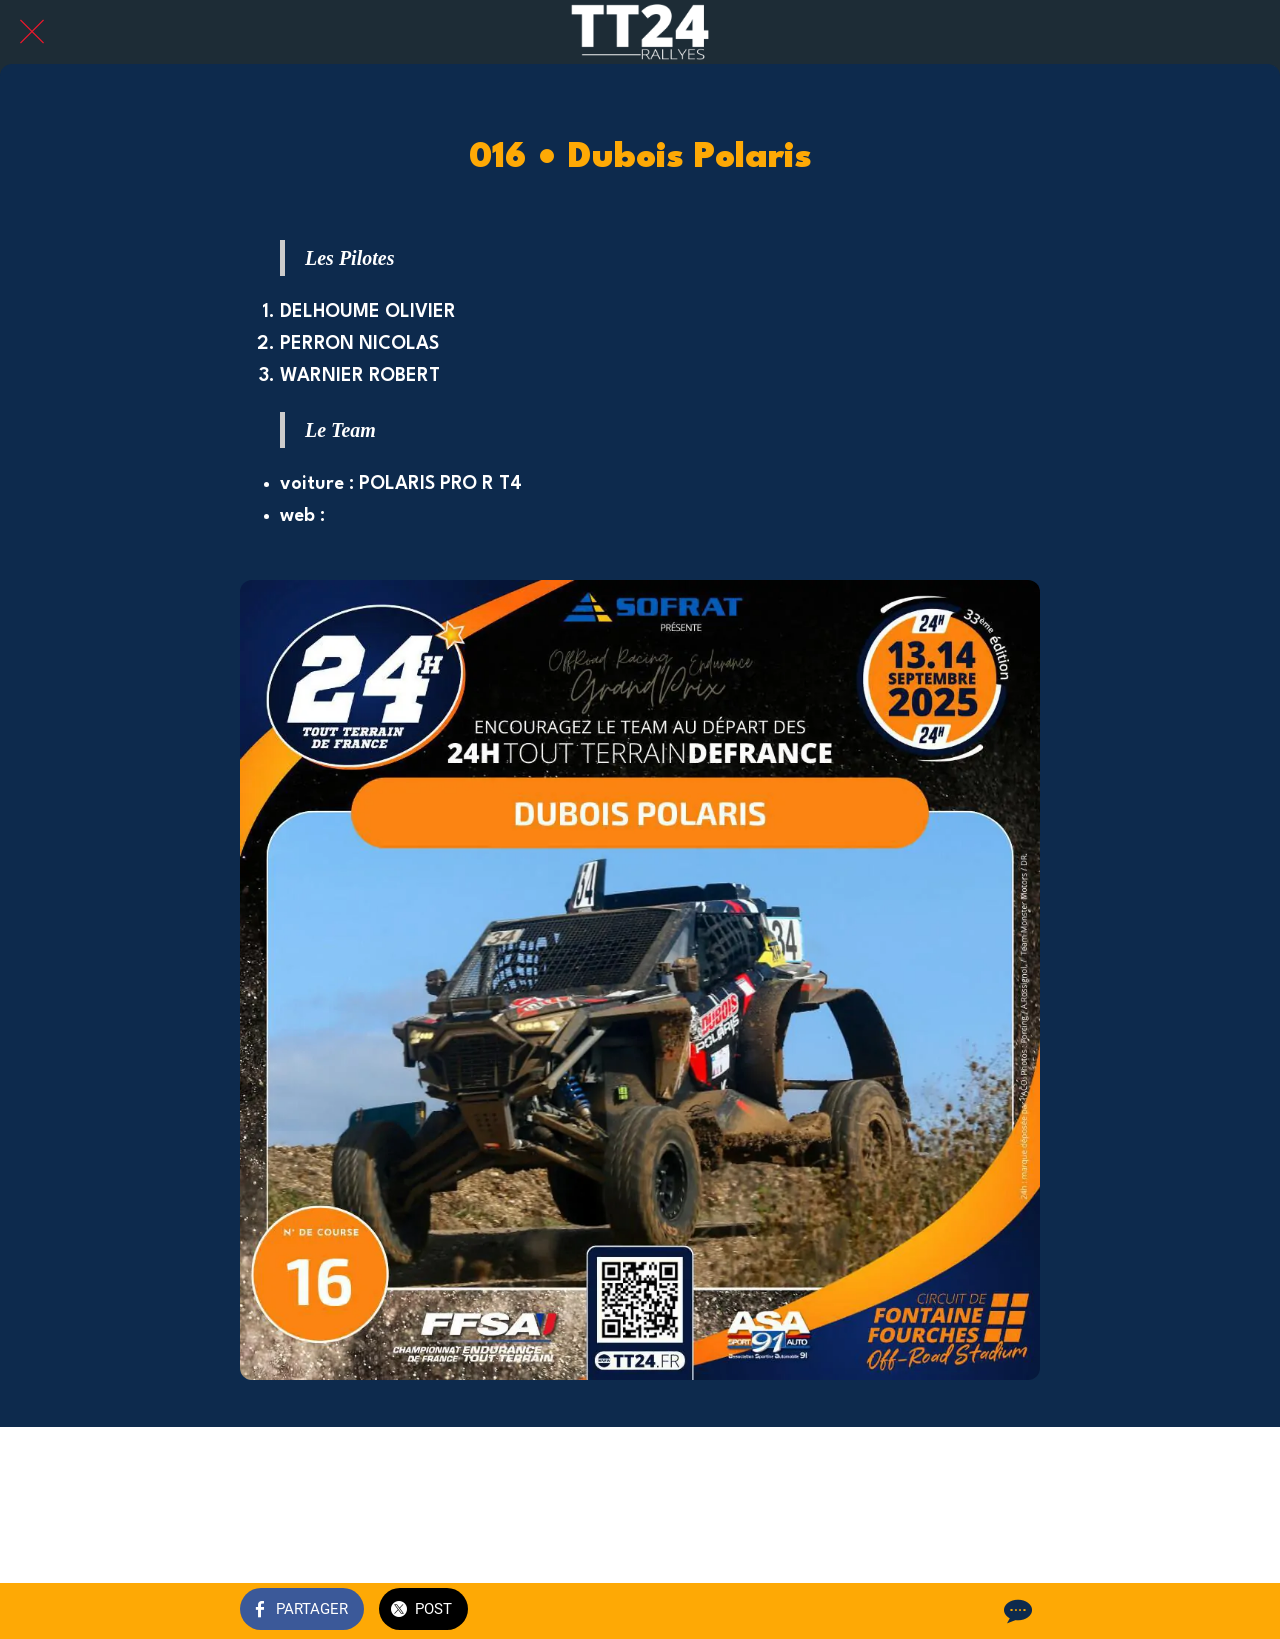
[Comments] (1016, 1611)
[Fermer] (32, 32)
